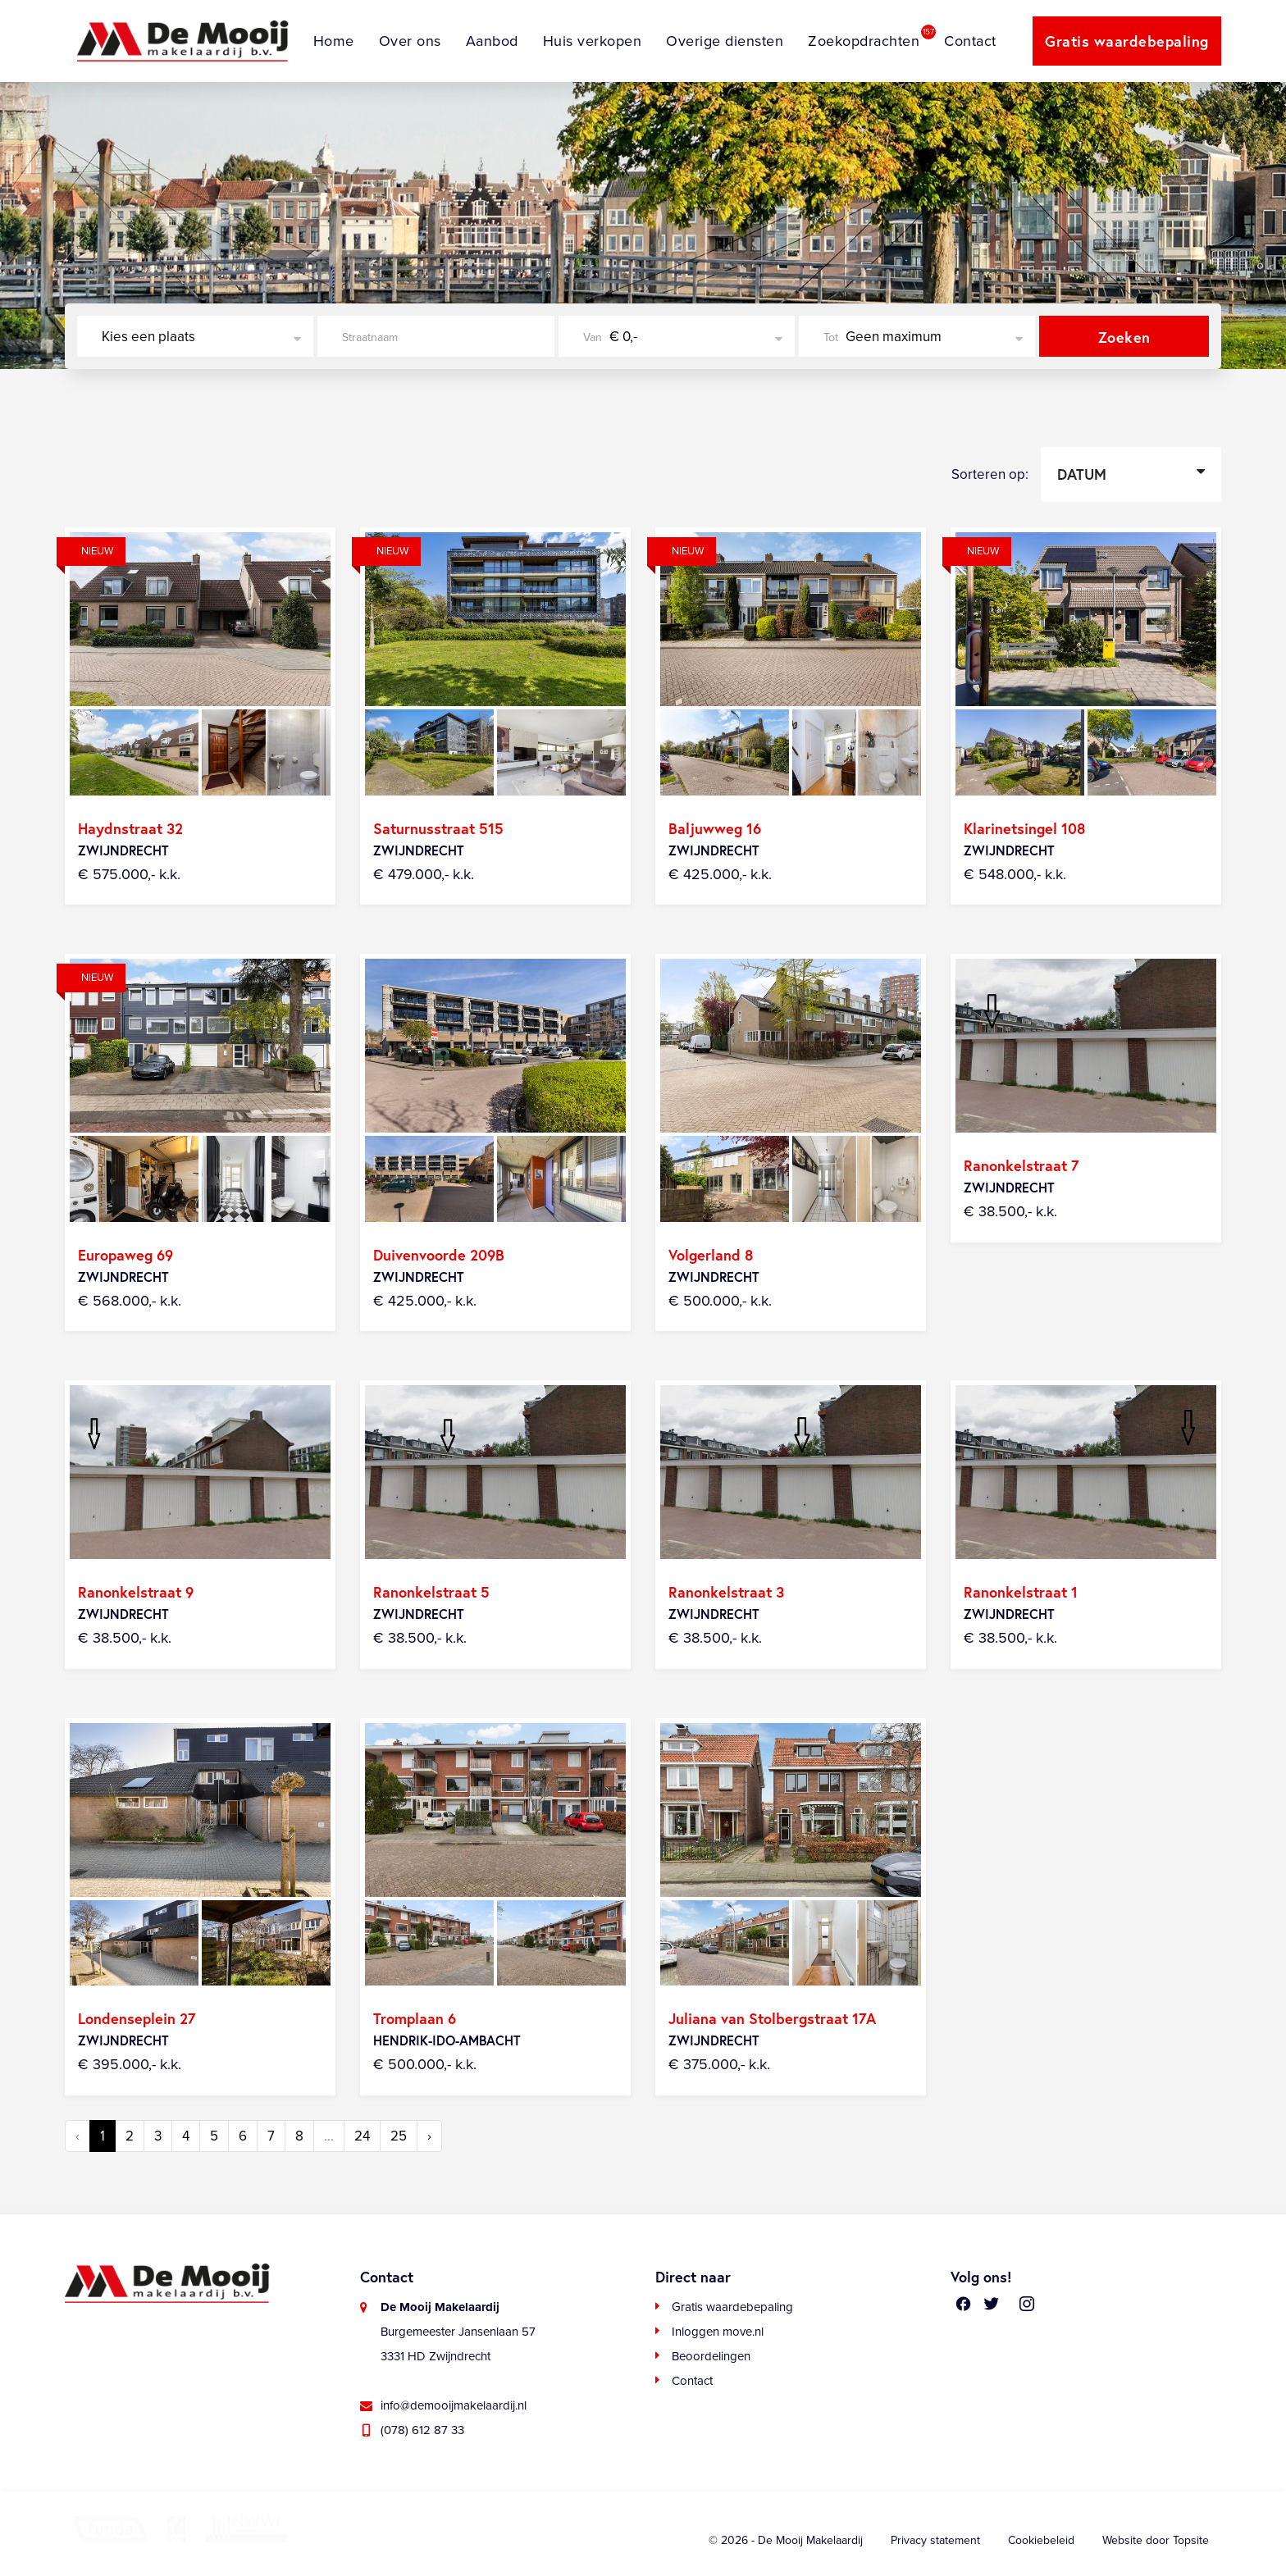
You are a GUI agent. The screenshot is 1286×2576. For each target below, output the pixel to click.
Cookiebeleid (1041, 2540)
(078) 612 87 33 (422, 2430)
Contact (970, 41)
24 (362, 2136)
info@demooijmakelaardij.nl (454, 2405)
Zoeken (1124, 337)
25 (398, 2136)
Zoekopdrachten (863, 41)
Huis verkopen (592, 41)
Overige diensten (724, 41)
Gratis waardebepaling (1127, 41)
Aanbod (492, 41)
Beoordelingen (711, 2356)
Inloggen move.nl (718, 2331)
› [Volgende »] (429, 2136)
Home (333, 41)
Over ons (410, 41)
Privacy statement (935, 2540)
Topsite (1191, 2540)
